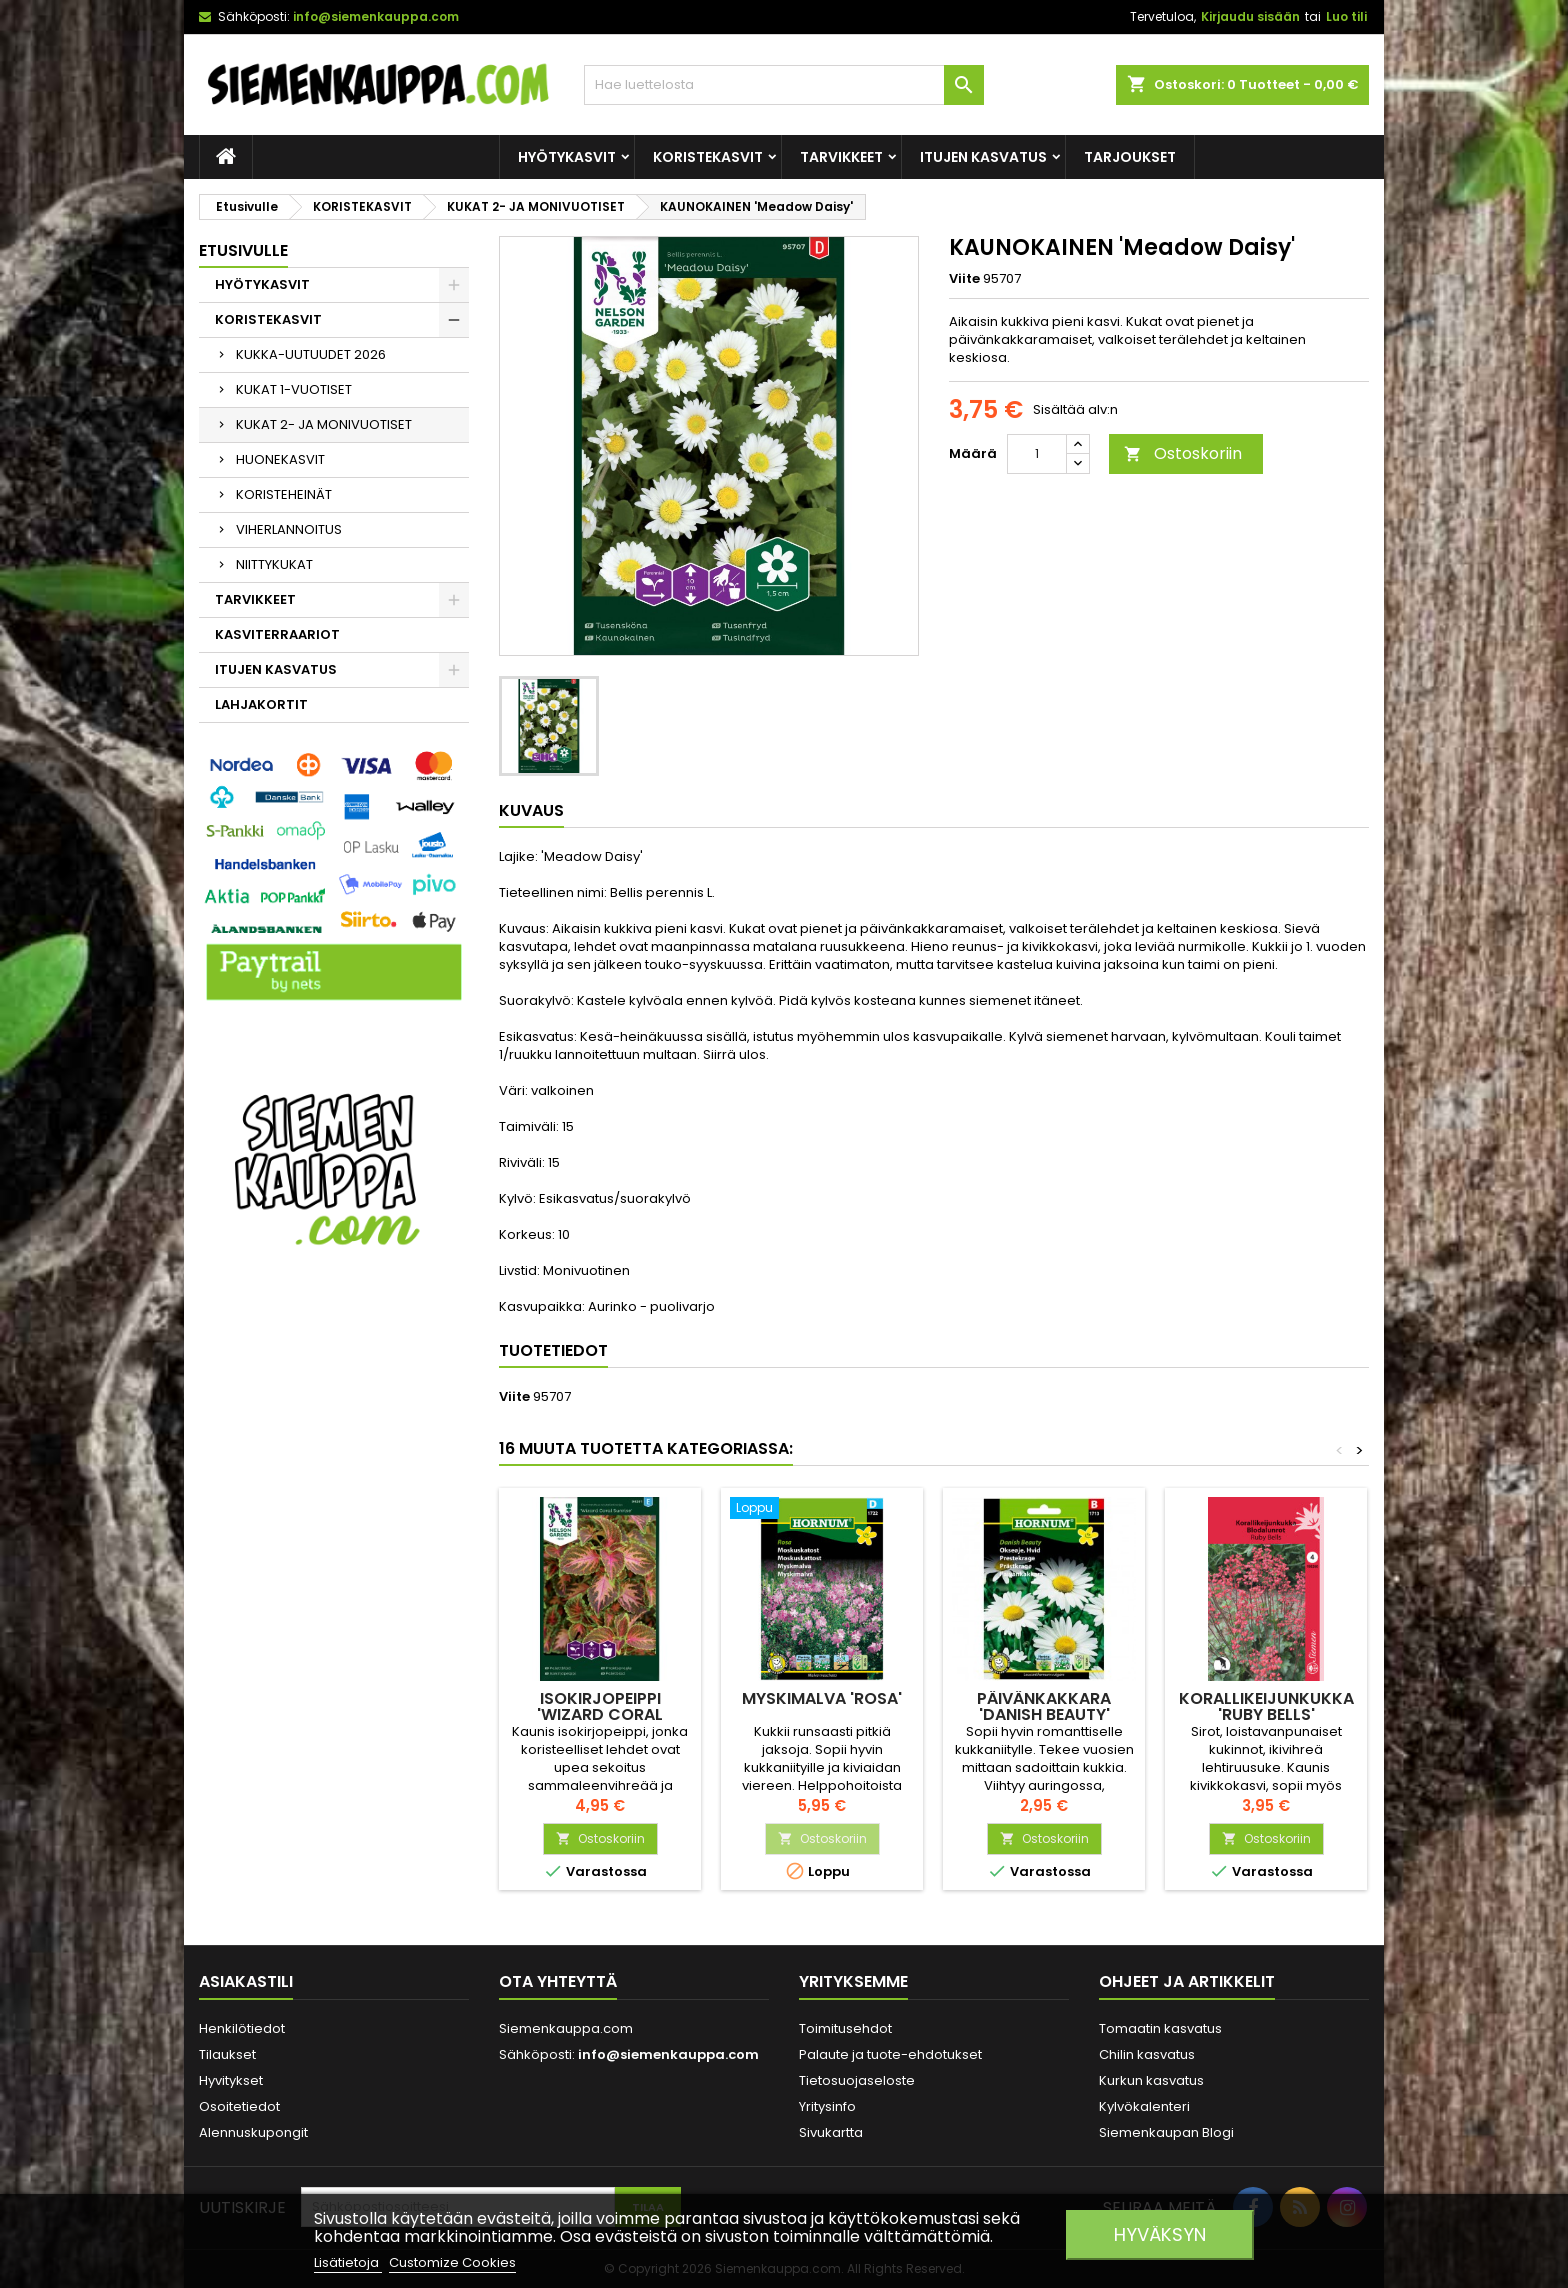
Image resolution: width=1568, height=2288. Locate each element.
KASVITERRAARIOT (277, 634)
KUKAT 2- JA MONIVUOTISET (324, 424)
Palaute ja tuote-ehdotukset (890, 2054)
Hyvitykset (231, 2080)
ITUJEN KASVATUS (983, 157)
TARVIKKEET (841, 157)
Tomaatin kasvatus (1160, 2028)
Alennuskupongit (253, 2132)
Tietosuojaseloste (857, 2080)
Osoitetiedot (239, 2106)
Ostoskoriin (1183, 453)
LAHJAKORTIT (261, 704)
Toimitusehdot (845, 2028)
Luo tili (1346, 16)
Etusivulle (243, 250)
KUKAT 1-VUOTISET (294, 389)
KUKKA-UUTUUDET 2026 (311, 354)
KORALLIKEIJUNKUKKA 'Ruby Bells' (1266, 1706)
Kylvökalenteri (1144, 2106)
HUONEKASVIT (280, 459)
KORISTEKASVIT (708, 157)
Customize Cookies (452, 2262)
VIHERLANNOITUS (289, 529)
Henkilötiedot (242, 2028)
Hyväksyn (1160, 2234)
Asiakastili (246, 1981)
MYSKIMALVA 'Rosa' (822, 1698)
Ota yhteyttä (558, 1981)
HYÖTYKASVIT (567, 157)
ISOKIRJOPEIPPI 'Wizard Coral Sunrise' (600, 1714)
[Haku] (784, 85)
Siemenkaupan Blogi (1166, 2132)
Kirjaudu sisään (1250, 16)
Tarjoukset (1130, 157)
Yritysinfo (827, 2106)
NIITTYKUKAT (274, 564)
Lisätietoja (348, 2262)
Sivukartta (831, 2132)
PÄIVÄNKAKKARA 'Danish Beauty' (1044, 1706)
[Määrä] (1037, 454)
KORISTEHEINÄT (284, 494)
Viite (964, 279)
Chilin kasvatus (1147, 2054)
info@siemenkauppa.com (376, 16)
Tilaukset (227, 2054)
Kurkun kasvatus (1151, 2080)
